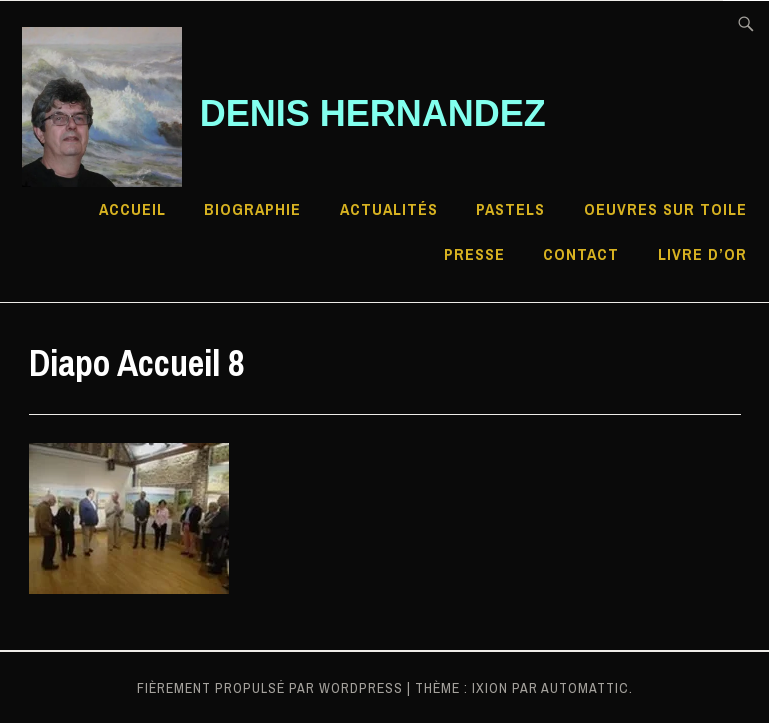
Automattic (585, 688)
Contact (581, 254)
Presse (474, 254)
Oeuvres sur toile (665, 209)
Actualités (389, 209)
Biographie (252, 209)
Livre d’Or (702, 254)
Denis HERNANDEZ (373, 113)
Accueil (132, 209)
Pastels (510, 209)
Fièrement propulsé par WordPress (270, 688)
